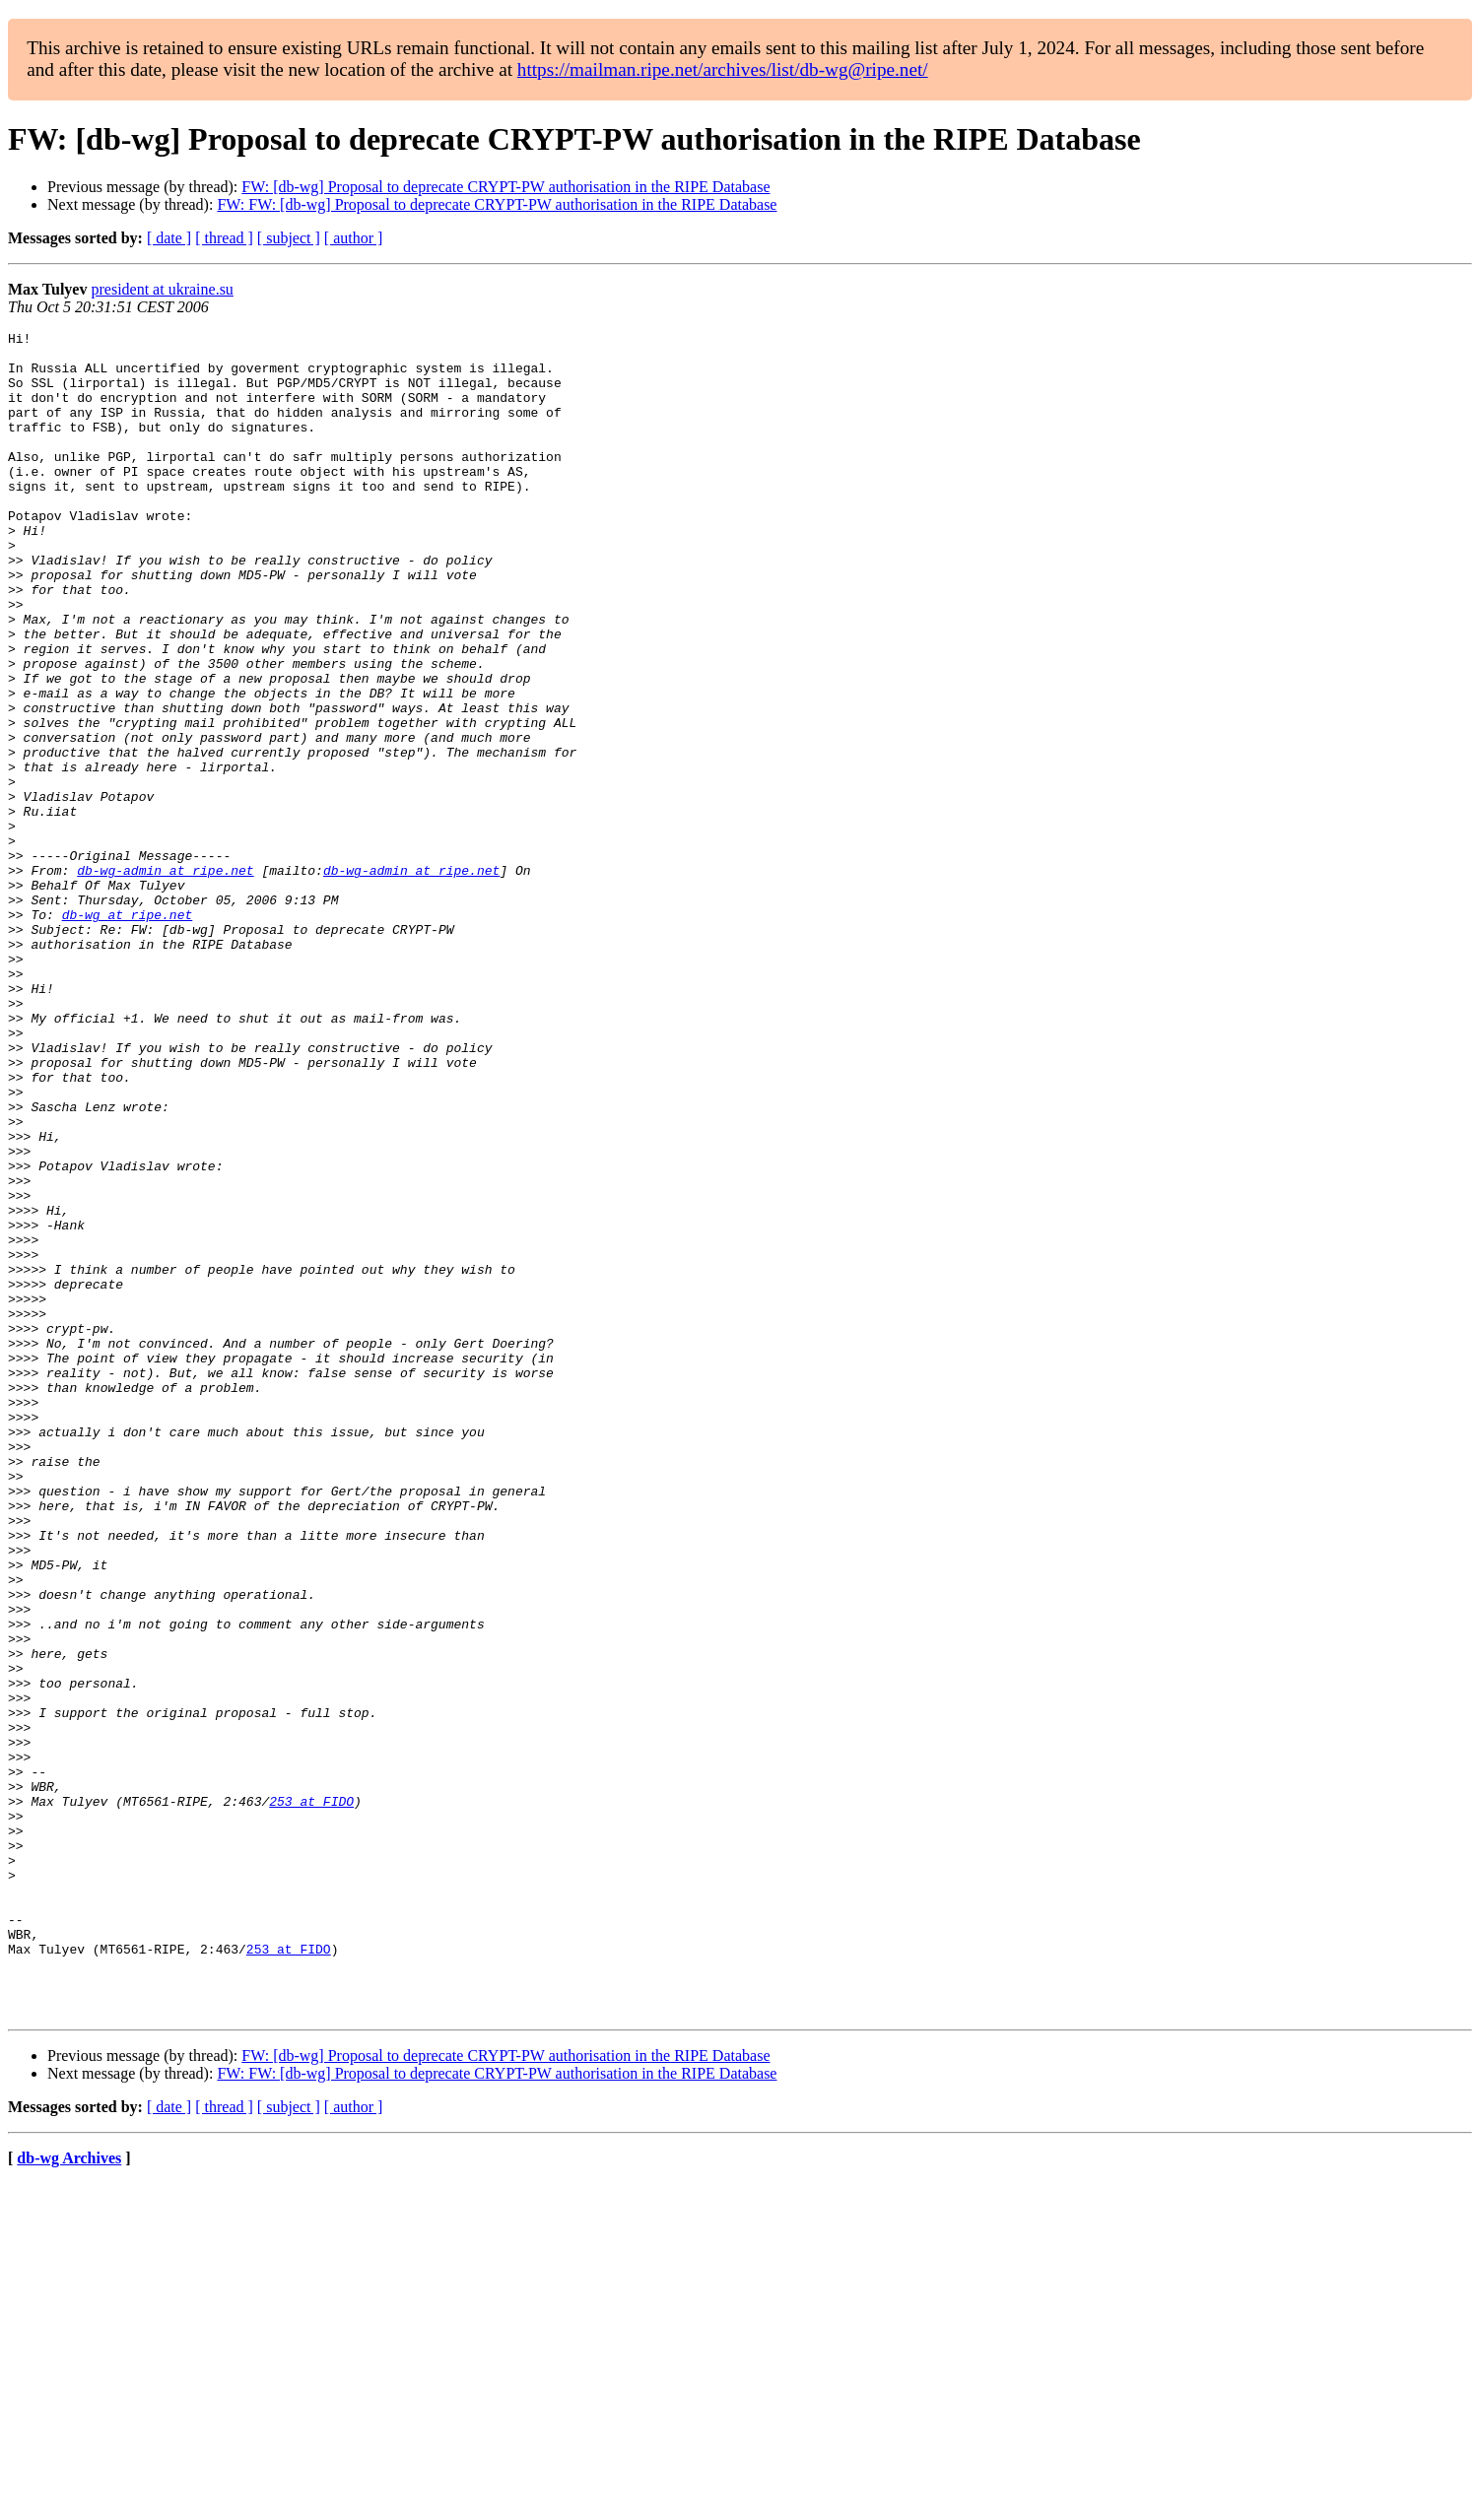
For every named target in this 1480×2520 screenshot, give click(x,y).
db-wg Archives (69, 2495)
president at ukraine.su (162, 289)
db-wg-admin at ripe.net (165, 979)
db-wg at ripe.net (127, 1032)
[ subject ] (288, 238)
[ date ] (169, 238)
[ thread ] (224, 238)
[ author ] (353, 238)
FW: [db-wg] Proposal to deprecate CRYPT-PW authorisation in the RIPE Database (505, 186)
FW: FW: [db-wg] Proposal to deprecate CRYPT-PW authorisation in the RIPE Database (496, 204)
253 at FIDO (311, 2096)
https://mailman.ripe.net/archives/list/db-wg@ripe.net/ (722, 69)
